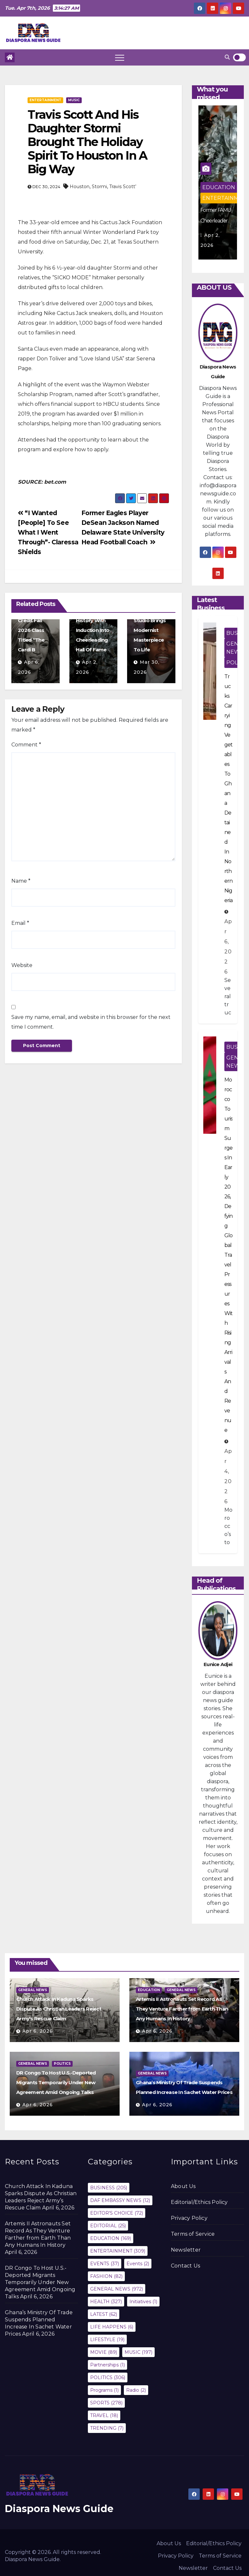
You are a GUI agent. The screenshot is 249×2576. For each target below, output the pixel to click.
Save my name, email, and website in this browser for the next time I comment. (91, 1022)
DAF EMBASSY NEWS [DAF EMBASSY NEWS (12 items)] (120, 2200)
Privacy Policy (189, 2218)
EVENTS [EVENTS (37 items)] (104, 2264)
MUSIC (74, 100)
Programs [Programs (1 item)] (104, 2390)
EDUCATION (218, 187)
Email (20, 923)
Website (21, 965)
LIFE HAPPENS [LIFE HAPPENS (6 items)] (111, 2327)
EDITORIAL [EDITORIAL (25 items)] (108, 2226)
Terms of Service (193, 2234)
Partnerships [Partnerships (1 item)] (107, 2365)
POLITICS (62, 2064)
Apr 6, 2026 (37, 2031)
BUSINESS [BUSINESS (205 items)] (108, 2188)
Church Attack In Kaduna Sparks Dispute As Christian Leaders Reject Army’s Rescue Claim (58, 2009)
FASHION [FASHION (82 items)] (106, 2276)
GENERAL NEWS (32, 1990)
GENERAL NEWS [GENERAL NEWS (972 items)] (116, 2289)
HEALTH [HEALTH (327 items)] (106, 2301)
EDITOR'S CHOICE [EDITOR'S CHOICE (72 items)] (116, 2213)
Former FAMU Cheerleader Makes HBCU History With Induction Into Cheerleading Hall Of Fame (93, 620)
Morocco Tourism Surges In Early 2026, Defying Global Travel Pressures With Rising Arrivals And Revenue (228, 1255)
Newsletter (186, 2250)
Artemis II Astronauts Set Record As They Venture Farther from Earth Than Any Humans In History (182, 2009)
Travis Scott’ (122, 186)
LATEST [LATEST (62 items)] (103, 2314)
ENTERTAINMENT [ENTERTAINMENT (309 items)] (117, 2251)
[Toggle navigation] (119, 57)
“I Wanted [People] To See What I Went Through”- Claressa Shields (48, 532)
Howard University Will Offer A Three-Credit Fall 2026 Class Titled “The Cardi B (35, 620)
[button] (227, 57)
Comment (26, 745)
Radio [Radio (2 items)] (136, 2390)
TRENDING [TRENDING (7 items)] (107, 2428)
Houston (79, 186)
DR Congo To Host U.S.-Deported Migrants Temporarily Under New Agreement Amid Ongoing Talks (56, 2082)
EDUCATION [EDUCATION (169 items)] (110, 2238)
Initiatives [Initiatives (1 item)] (143, 2301)
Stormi (99, 186)
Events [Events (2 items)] (137, 2264)
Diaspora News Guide (59, 2509)
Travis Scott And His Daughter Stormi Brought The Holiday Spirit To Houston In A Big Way (87, 141)
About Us (183, 2186)
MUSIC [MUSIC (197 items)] (138, 2352)
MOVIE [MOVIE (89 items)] (103, 2352)
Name (20, 881)
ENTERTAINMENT (45, 100)
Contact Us (185, 2266)
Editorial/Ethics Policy (199, 2202)
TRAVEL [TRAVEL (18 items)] (104, 2415)
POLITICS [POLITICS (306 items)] (107, 2377)
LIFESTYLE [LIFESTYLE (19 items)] (107, 2339)
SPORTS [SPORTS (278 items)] (106, 2403)
